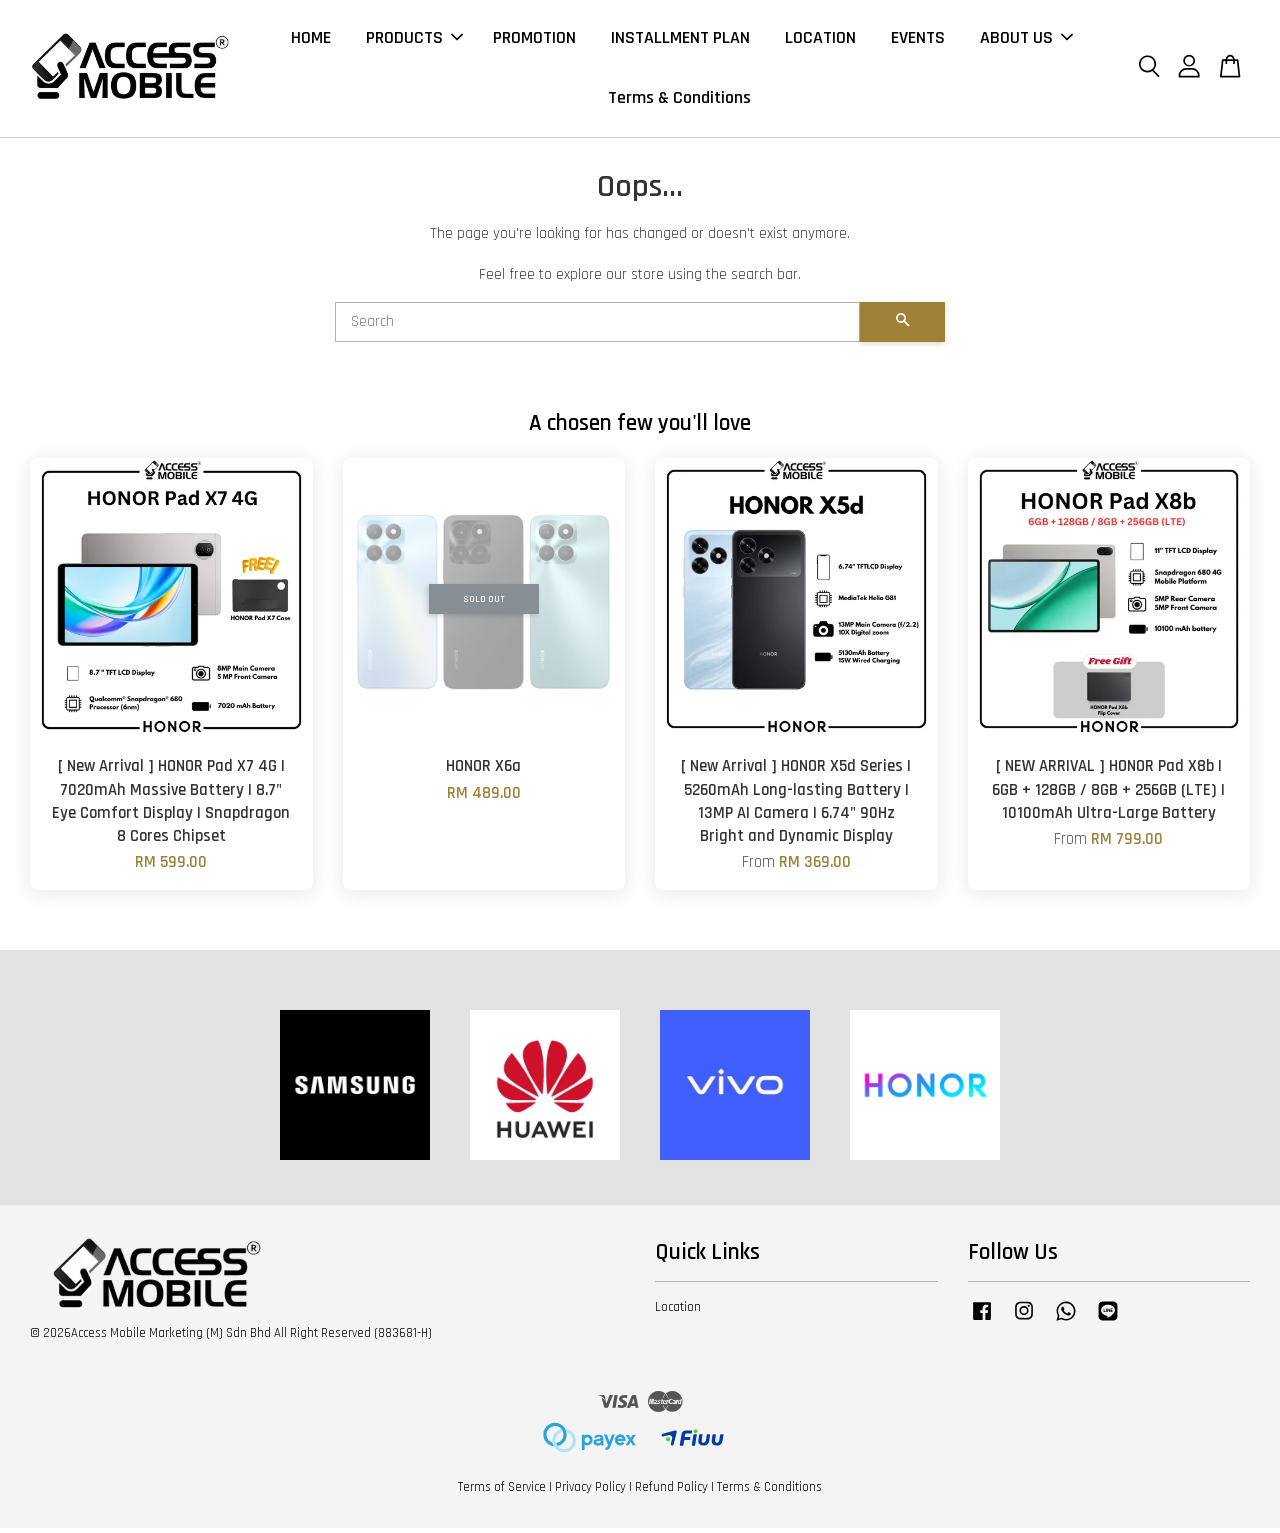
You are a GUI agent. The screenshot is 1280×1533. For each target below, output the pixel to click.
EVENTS (918, 39)
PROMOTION (534, 39)
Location (678, 1312)
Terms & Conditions (679, 100)
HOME (311, 39)
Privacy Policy (590, 1491)
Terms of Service (502, 1491)
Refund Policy (671, 1491)
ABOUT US (1026, 39)
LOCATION (820, 39)
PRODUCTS (414, 39)
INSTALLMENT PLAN (680, 39)
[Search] (597, 327)
